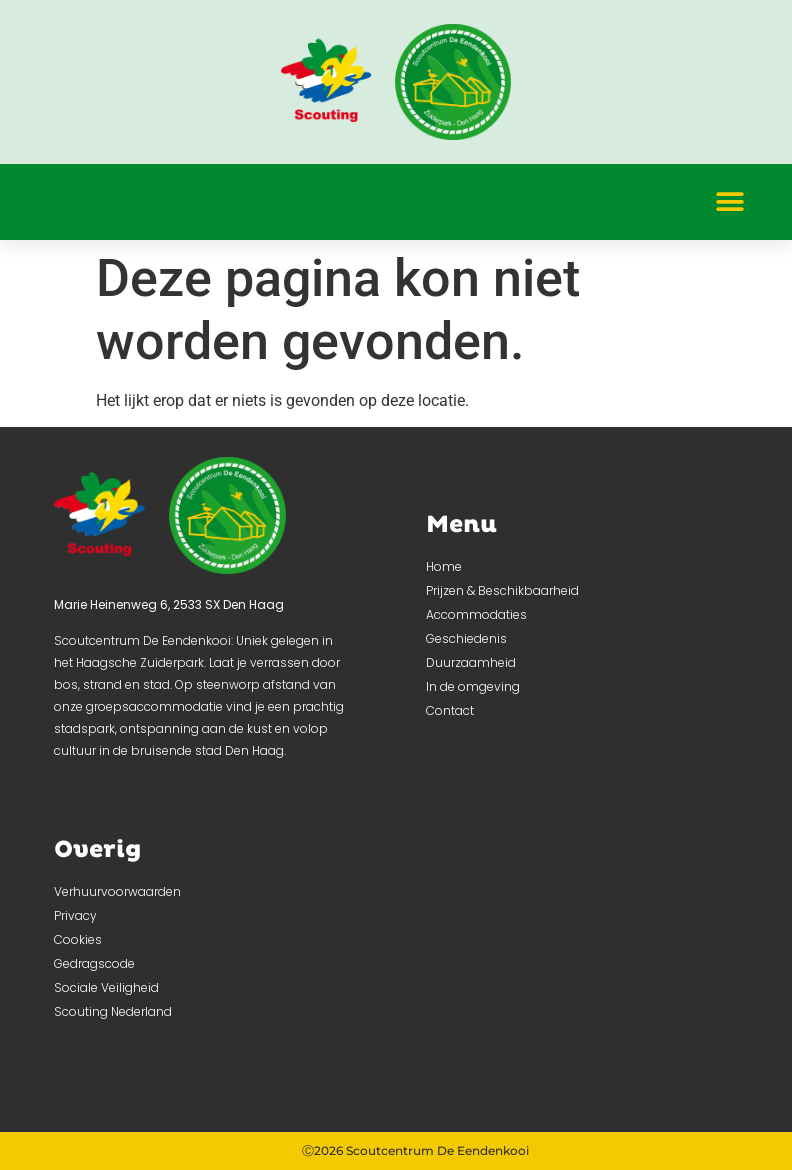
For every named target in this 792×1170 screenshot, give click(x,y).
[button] (729, 201)
